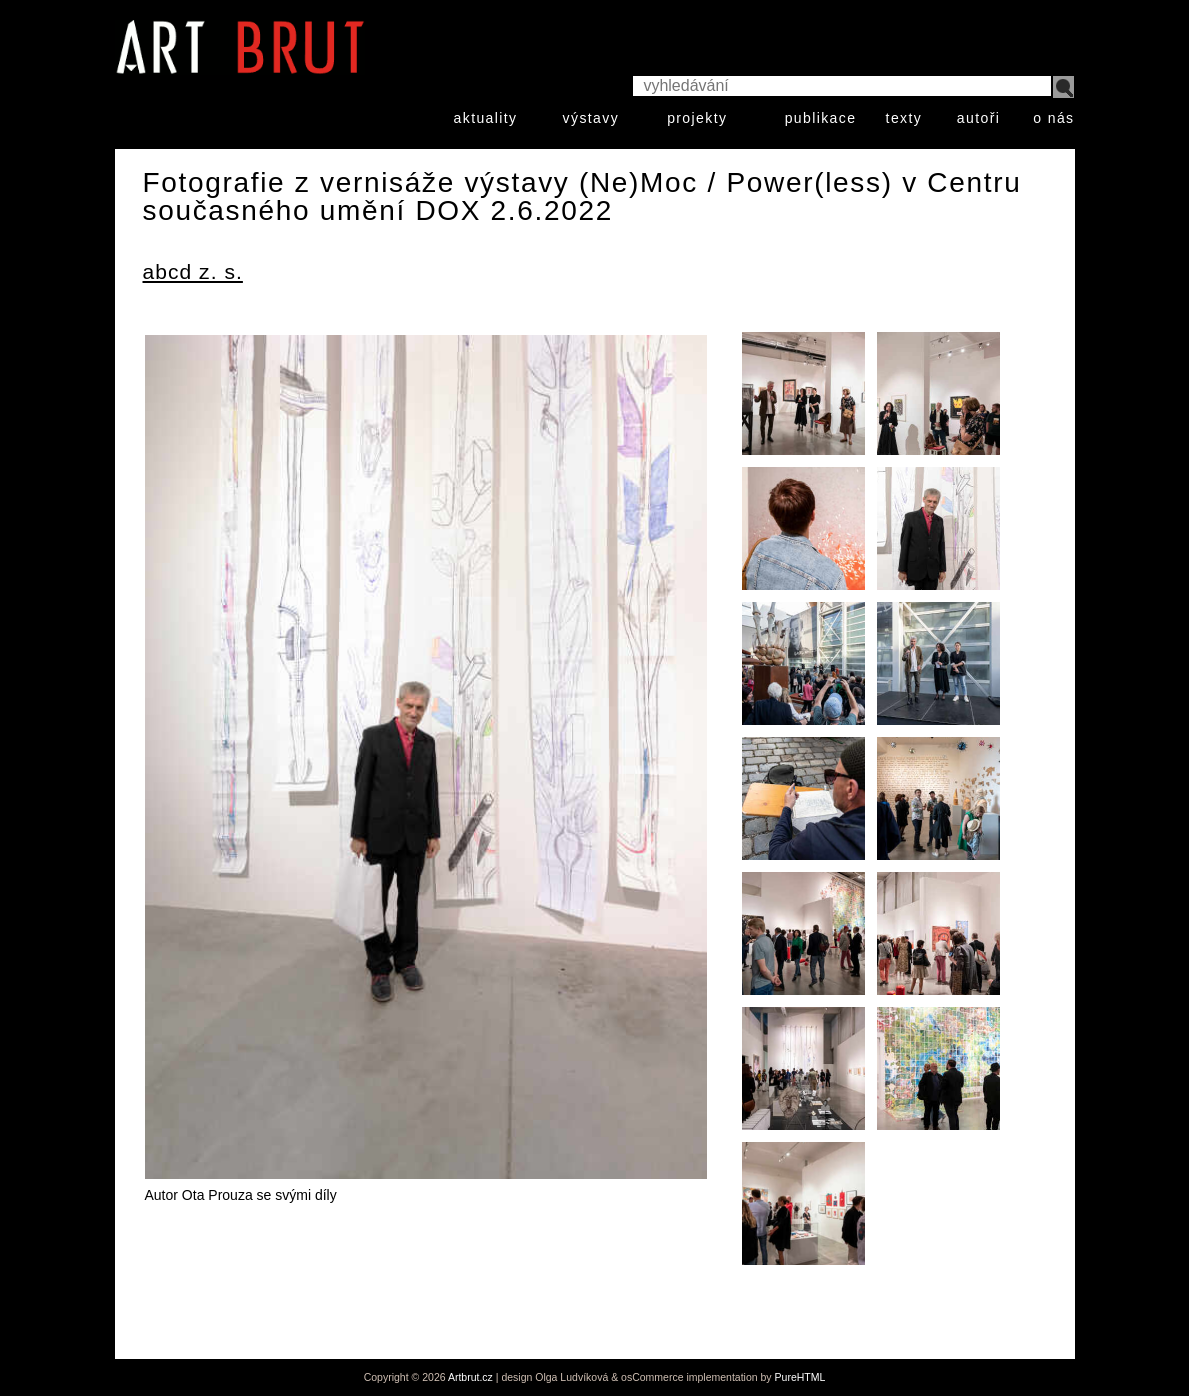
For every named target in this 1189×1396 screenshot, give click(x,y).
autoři (978, 118)
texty (904, 118)
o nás (1053, 118)
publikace (821, 118)
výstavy (591, 118)
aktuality (486, 118)
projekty (697, 118)
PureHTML (800, 1377)
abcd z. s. (193, 271)
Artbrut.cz (470, 1377)
